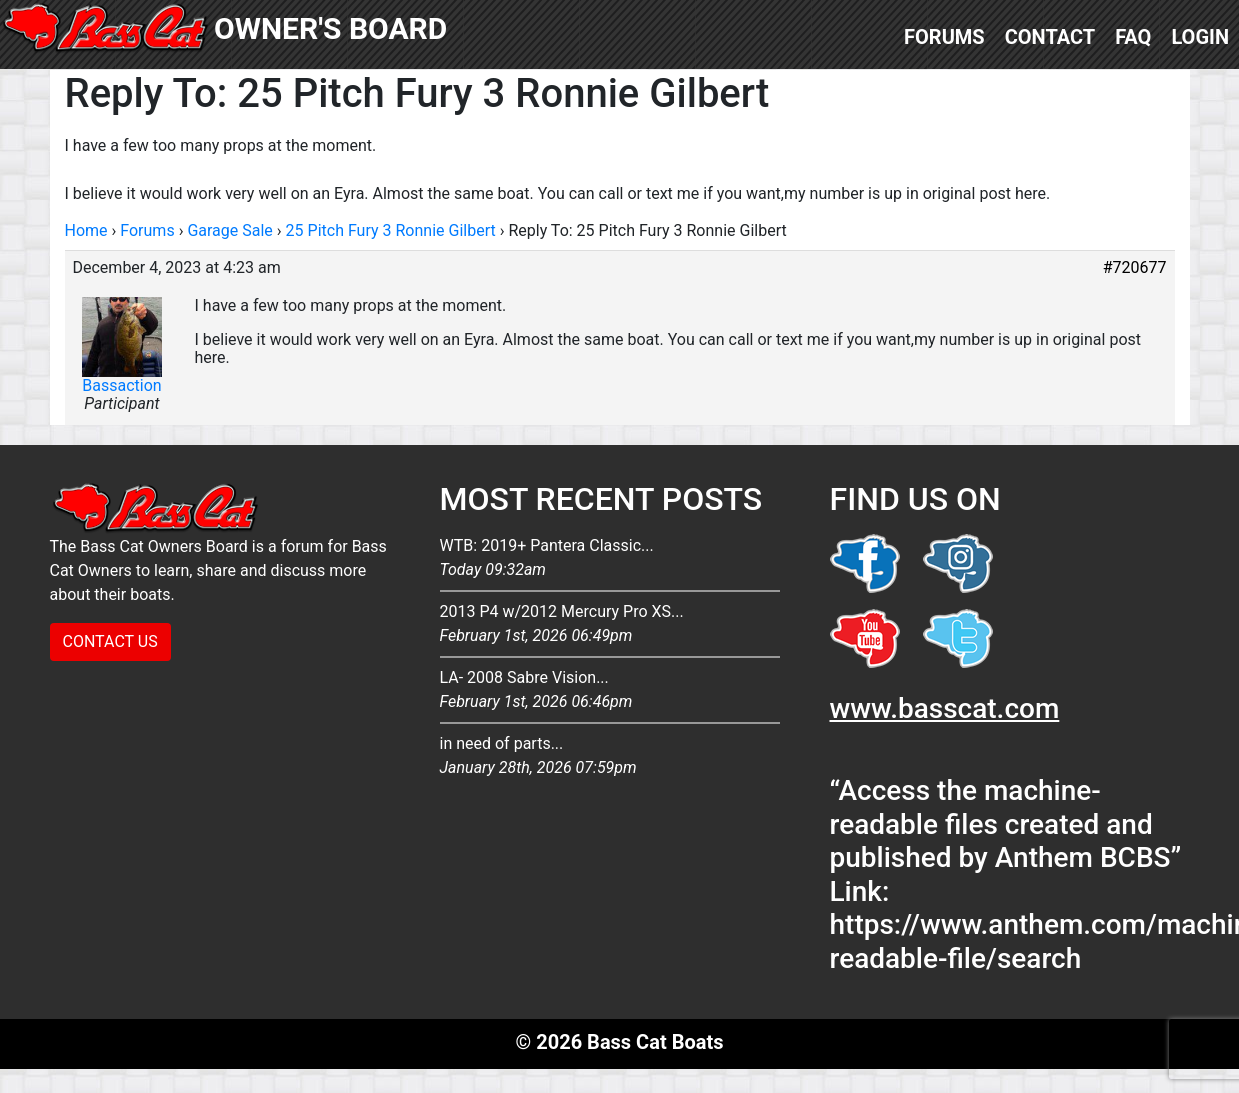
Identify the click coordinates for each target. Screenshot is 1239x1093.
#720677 (1135, 268)
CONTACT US (110, 641)
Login (1200, 37)
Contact (1050, 37)
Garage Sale (229, 230)
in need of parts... (610, 757)
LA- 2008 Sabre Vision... (610, 691)
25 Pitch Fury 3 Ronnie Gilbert (391, 230)
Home (86, 230)
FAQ (1133, 37)
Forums (944, 37)
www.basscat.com (945, 708)
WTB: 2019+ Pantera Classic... (610, 559)
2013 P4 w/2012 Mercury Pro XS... (610, 625)
